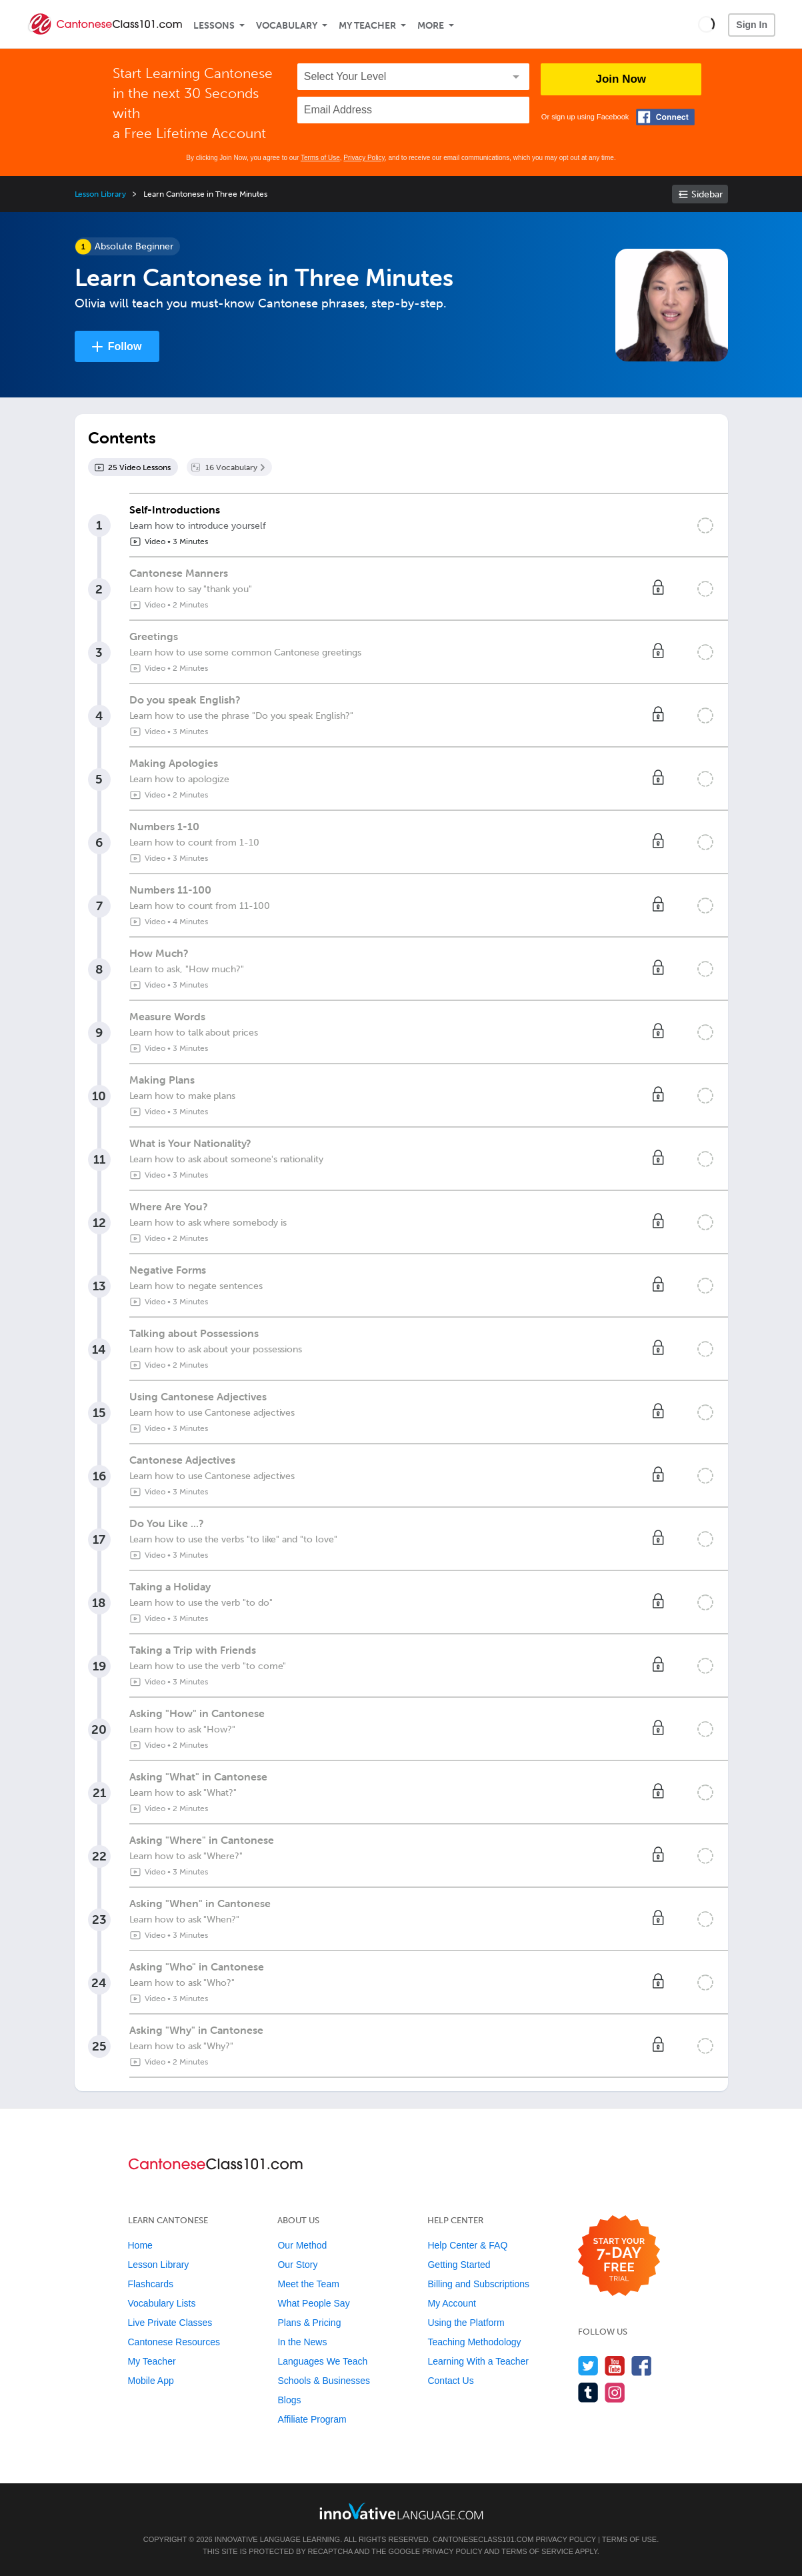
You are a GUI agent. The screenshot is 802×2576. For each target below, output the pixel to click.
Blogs (289, 2400)
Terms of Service (537, 2551)
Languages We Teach (322, 2361)
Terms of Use (320, 157)
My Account (451, 2303)
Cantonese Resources (174, 2342)
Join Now (621, 79)
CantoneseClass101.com (483, 2539)
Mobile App (151, 2380)
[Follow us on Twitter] (588, 2365)
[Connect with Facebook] (665, 117)
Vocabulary (286, 25)
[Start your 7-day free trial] (619, 2256)
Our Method (302, 2245)
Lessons (214, 25)
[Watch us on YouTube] (615, 2365)
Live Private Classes (170, 2322)
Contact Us (450, 2380)
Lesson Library (100, 194)
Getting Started (458, 2264)
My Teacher (367, 25)
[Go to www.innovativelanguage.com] (401, 2511)
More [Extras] (430, 25)
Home (140, 2245)
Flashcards (150, 2284)
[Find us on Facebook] (641, 2365)
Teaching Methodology (474, 2342)
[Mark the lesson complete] (705, 525)
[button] (706, 24)
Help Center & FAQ (467, 2245)
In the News (302, 2342)
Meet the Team (308, 2284)
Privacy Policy (364, 157)
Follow (125, 346)
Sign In (751, 24)
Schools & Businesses (323, 2380)
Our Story (297, 2264)
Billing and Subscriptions (478, 2284)
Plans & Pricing (309, 2322)
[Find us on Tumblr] (588, 2392)
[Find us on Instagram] (615, 2392)
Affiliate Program (311, 2419)
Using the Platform (465, 2322)
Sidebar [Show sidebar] (707, 194)
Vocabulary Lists (162, 2303)
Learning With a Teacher (478, 2361)
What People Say (313, 2303)
